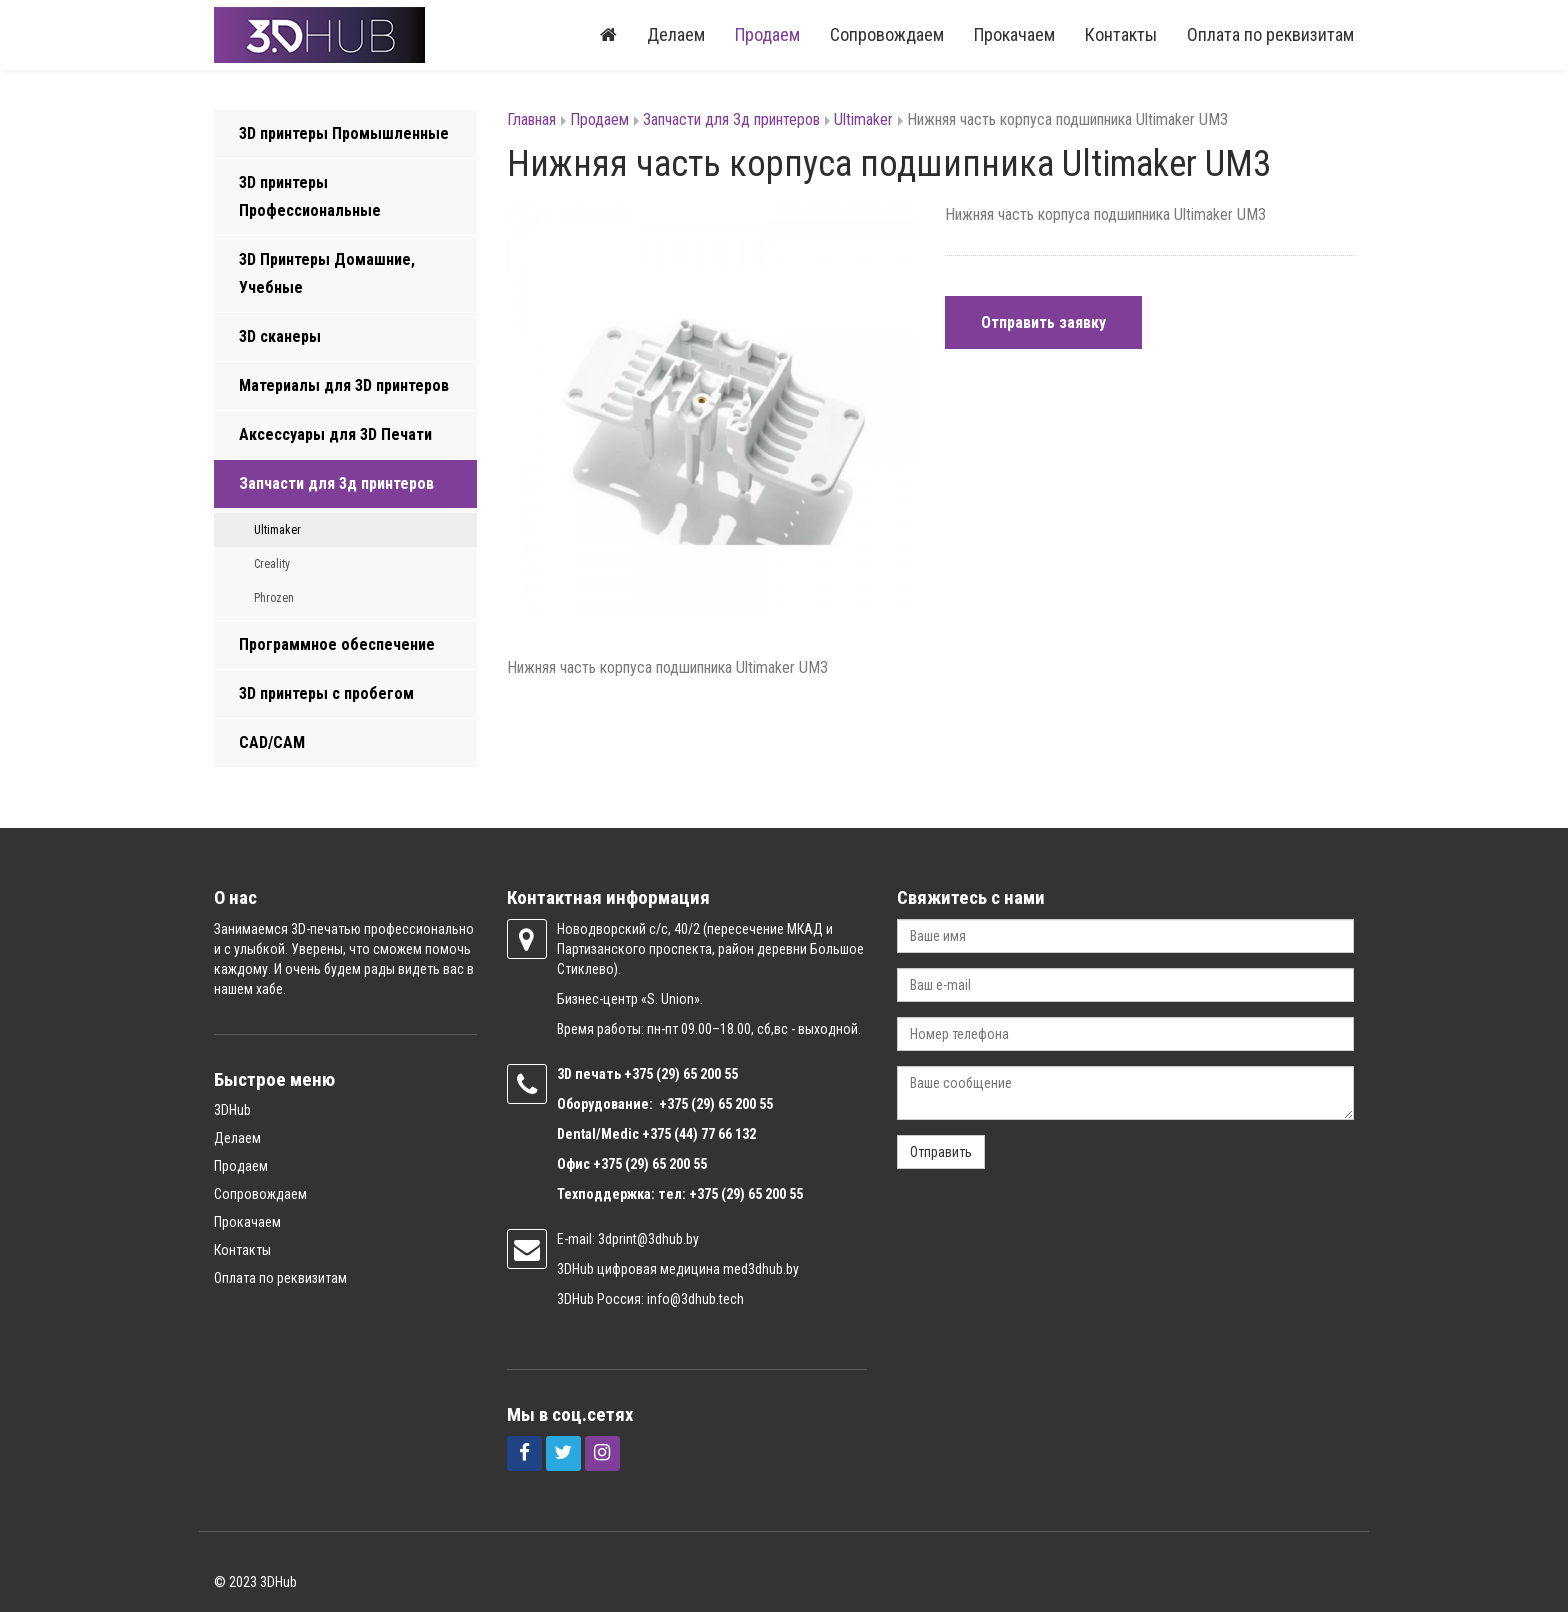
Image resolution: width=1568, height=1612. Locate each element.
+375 (640, 1074)
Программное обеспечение (337, 644)
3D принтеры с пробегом (326, 693)
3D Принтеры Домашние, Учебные (327, 273)
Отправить (941, 1152)
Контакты (1121, 34)
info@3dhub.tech (695, 1299)
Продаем (767, 34)
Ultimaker (277, 530)
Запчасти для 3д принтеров (336, 483)
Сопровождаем (887, 34)
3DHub (232, 1110)
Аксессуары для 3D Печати (335, 434)
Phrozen (274, 598)
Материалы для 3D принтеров (344, 385)
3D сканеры (280, 336)
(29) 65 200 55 (697, 1074)
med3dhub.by (761, 1269)
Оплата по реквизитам (1270, 34)
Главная (531, 119)
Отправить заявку (1043, 322)
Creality (272, 564)
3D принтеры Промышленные (344, 133)
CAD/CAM (272, 742)
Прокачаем (1014, 34)
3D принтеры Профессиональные (310, 196)
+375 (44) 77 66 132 (699, 1134)
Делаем (676, 34)
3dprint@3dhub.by (648, 1239)
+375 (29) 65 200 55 (650, 1164)
